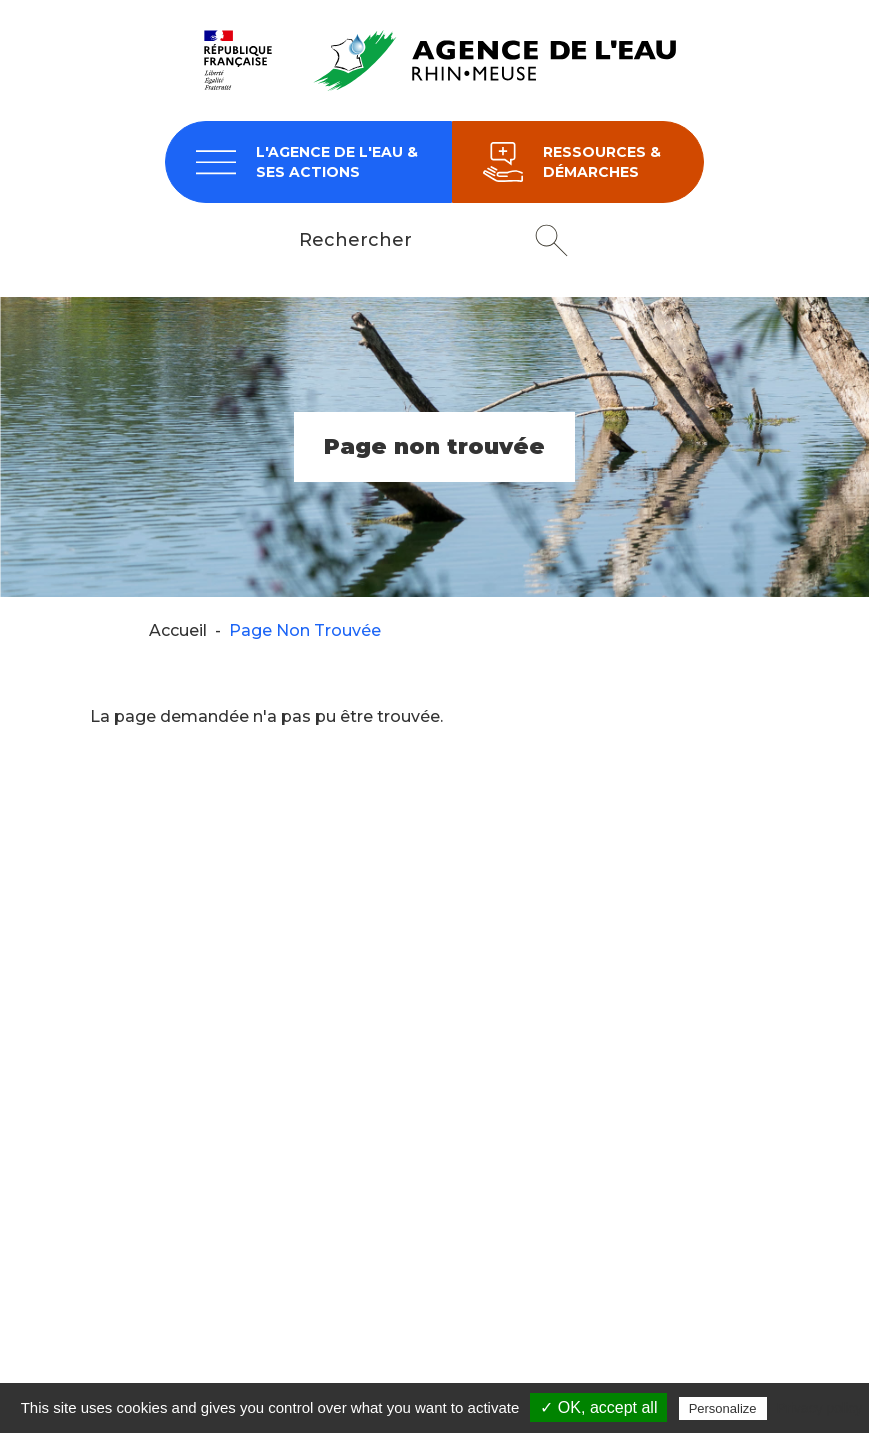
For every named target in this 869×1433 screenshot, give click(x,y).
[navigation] (308, 162)
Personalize (723, 1408)
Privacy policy (820, 1408)
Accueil (178, 630)
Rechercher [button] (552, 240)
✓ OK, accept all (598, 1407)
